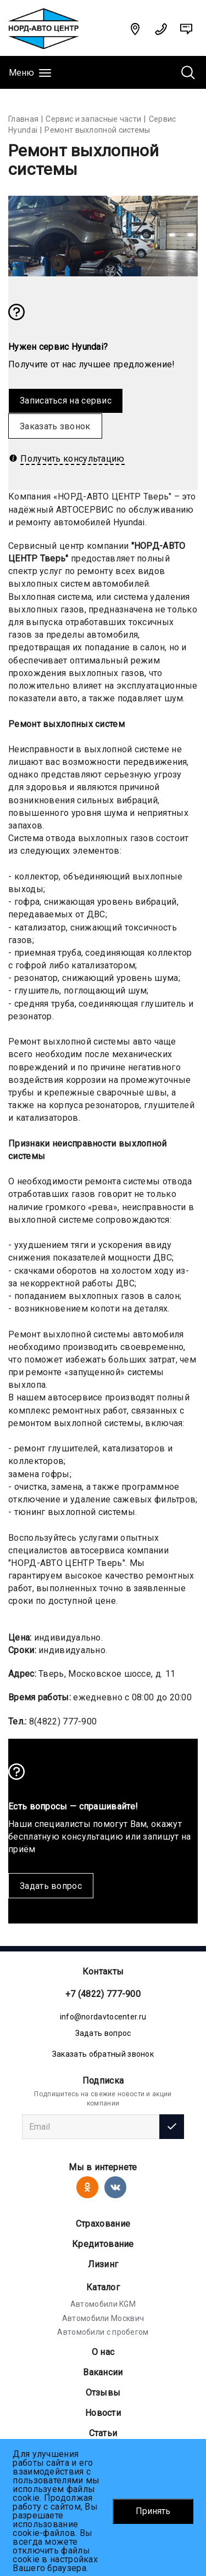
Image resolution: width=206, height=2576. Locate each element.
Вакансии (103, 2372)
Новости (103, 2413)
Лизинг (103, 2264)
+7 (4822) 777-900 (103, 1994)
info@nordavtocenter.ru (103, 2016)
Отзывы (103, 2392)
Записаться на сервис (66, 400)
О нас (103, 2352)
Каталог (103, 2287)
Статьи (103, 2433)
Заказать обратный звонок (103, 2054)
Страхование (103, 2223)
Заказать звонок (55, 426)
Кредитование (103, 2244)
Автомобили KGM (103, 2304)
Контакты (103, 1971)
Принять (153, 2511)
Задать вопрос (51, 1886)
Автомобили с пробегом (102, 2332)
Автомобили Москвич (103, 2318)
